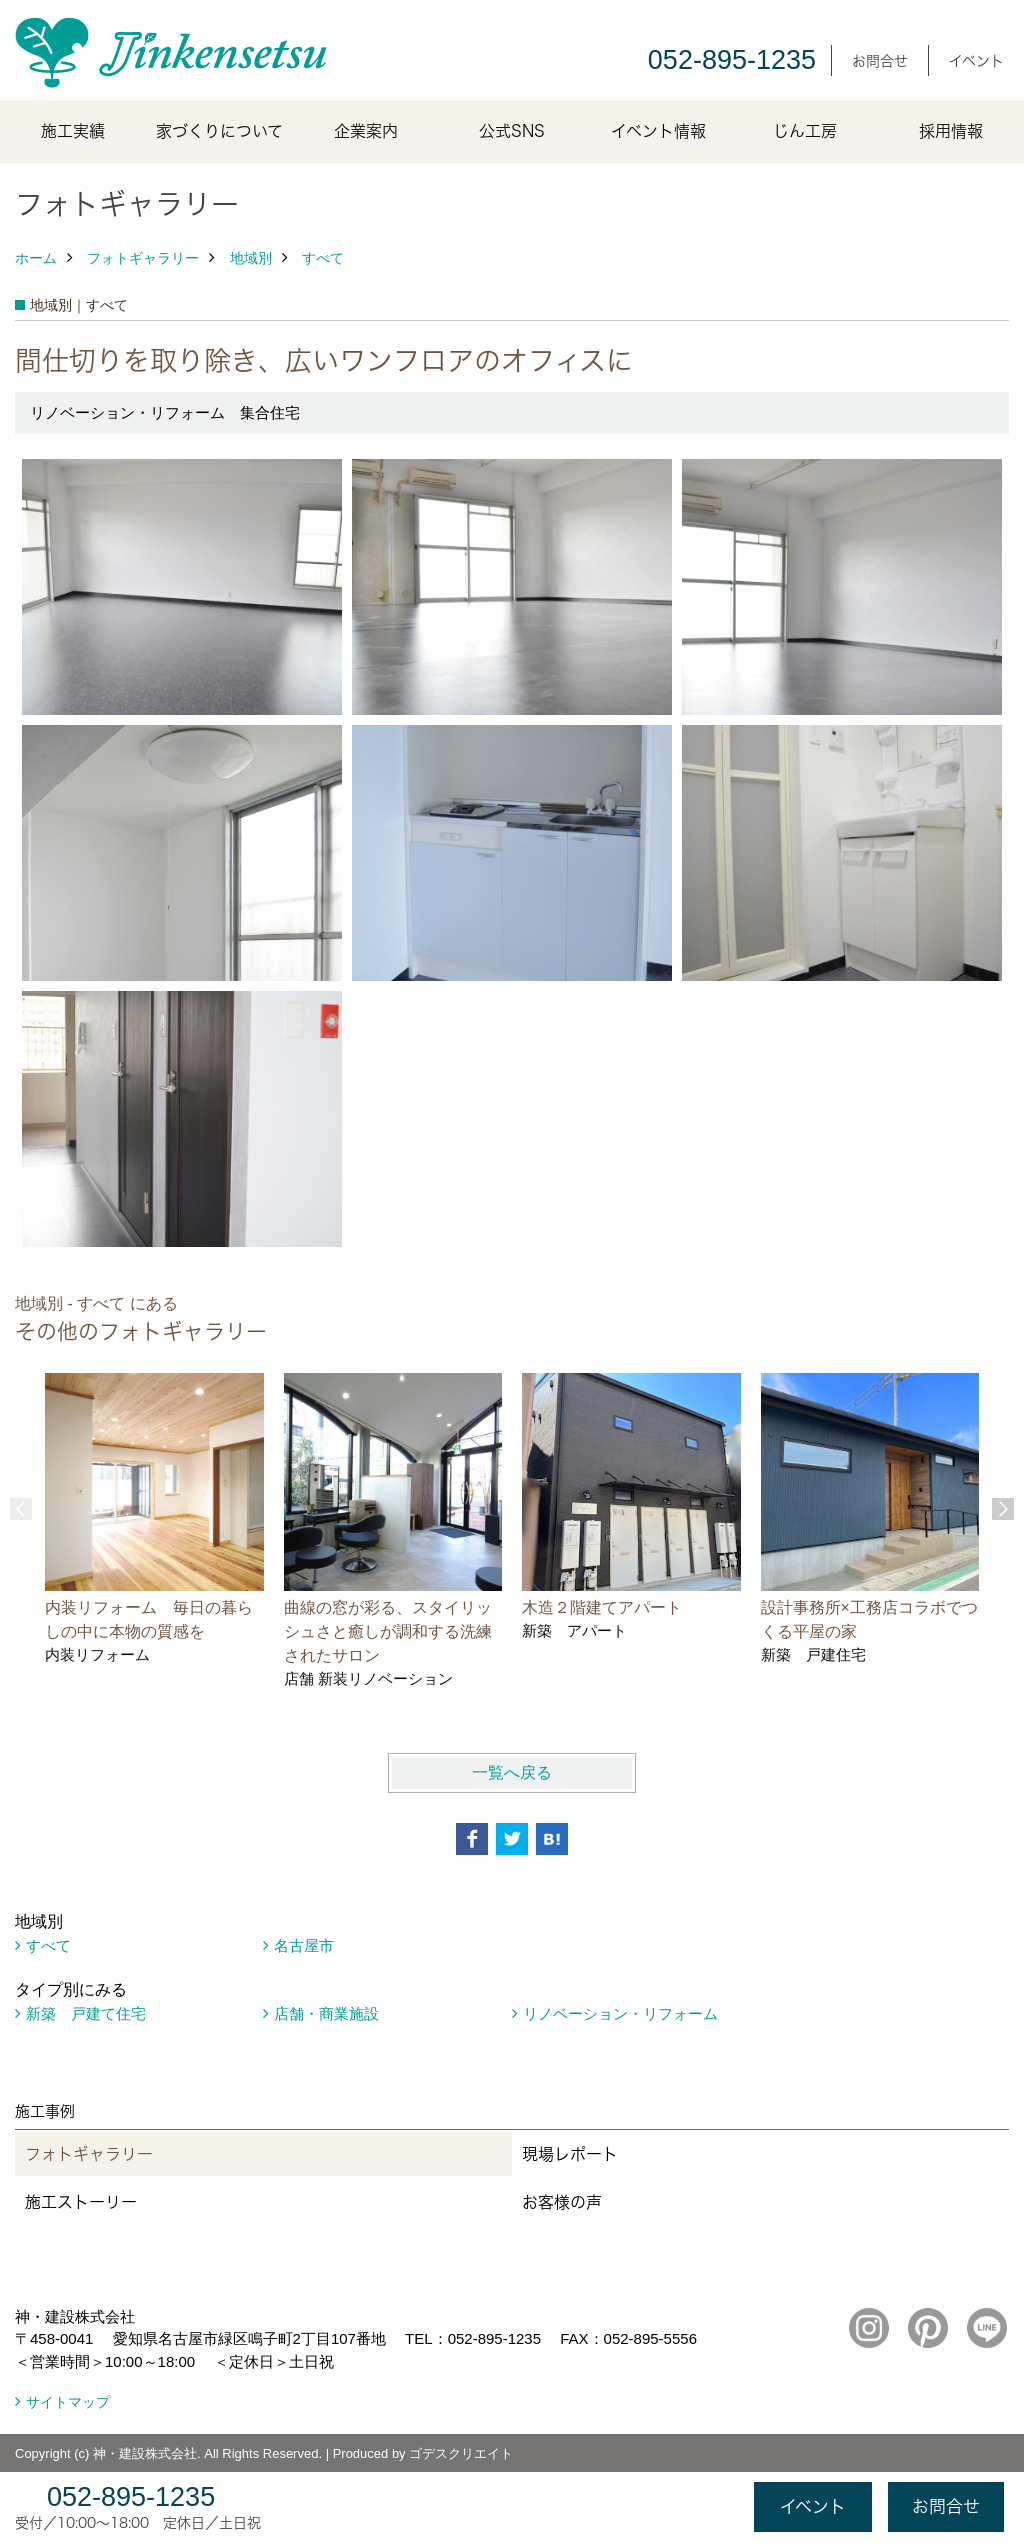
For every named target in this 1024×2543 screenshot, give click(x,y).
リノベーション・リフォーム (620, 2013)
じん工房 (805, 131)
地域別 (251, 258)
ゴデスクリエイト (461, 2453)
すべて (323, 258)
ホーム (36, 258)
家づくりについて (219, 131)
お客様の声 (562, 2202)
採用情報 (951, 131)
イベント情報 (658, 131)
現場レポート (570, 2154)
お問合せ (880, 60)
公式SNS (512, 131)
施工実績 (73, 131)
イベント (976, 60)
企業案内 (366, 131)
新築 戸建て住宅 (86, 2013)
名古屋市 (304, 1945)
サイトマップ (68, 2402)
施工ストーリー (81, 2202)
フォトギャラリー (143, 258)
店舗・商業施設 (326, 2013)
